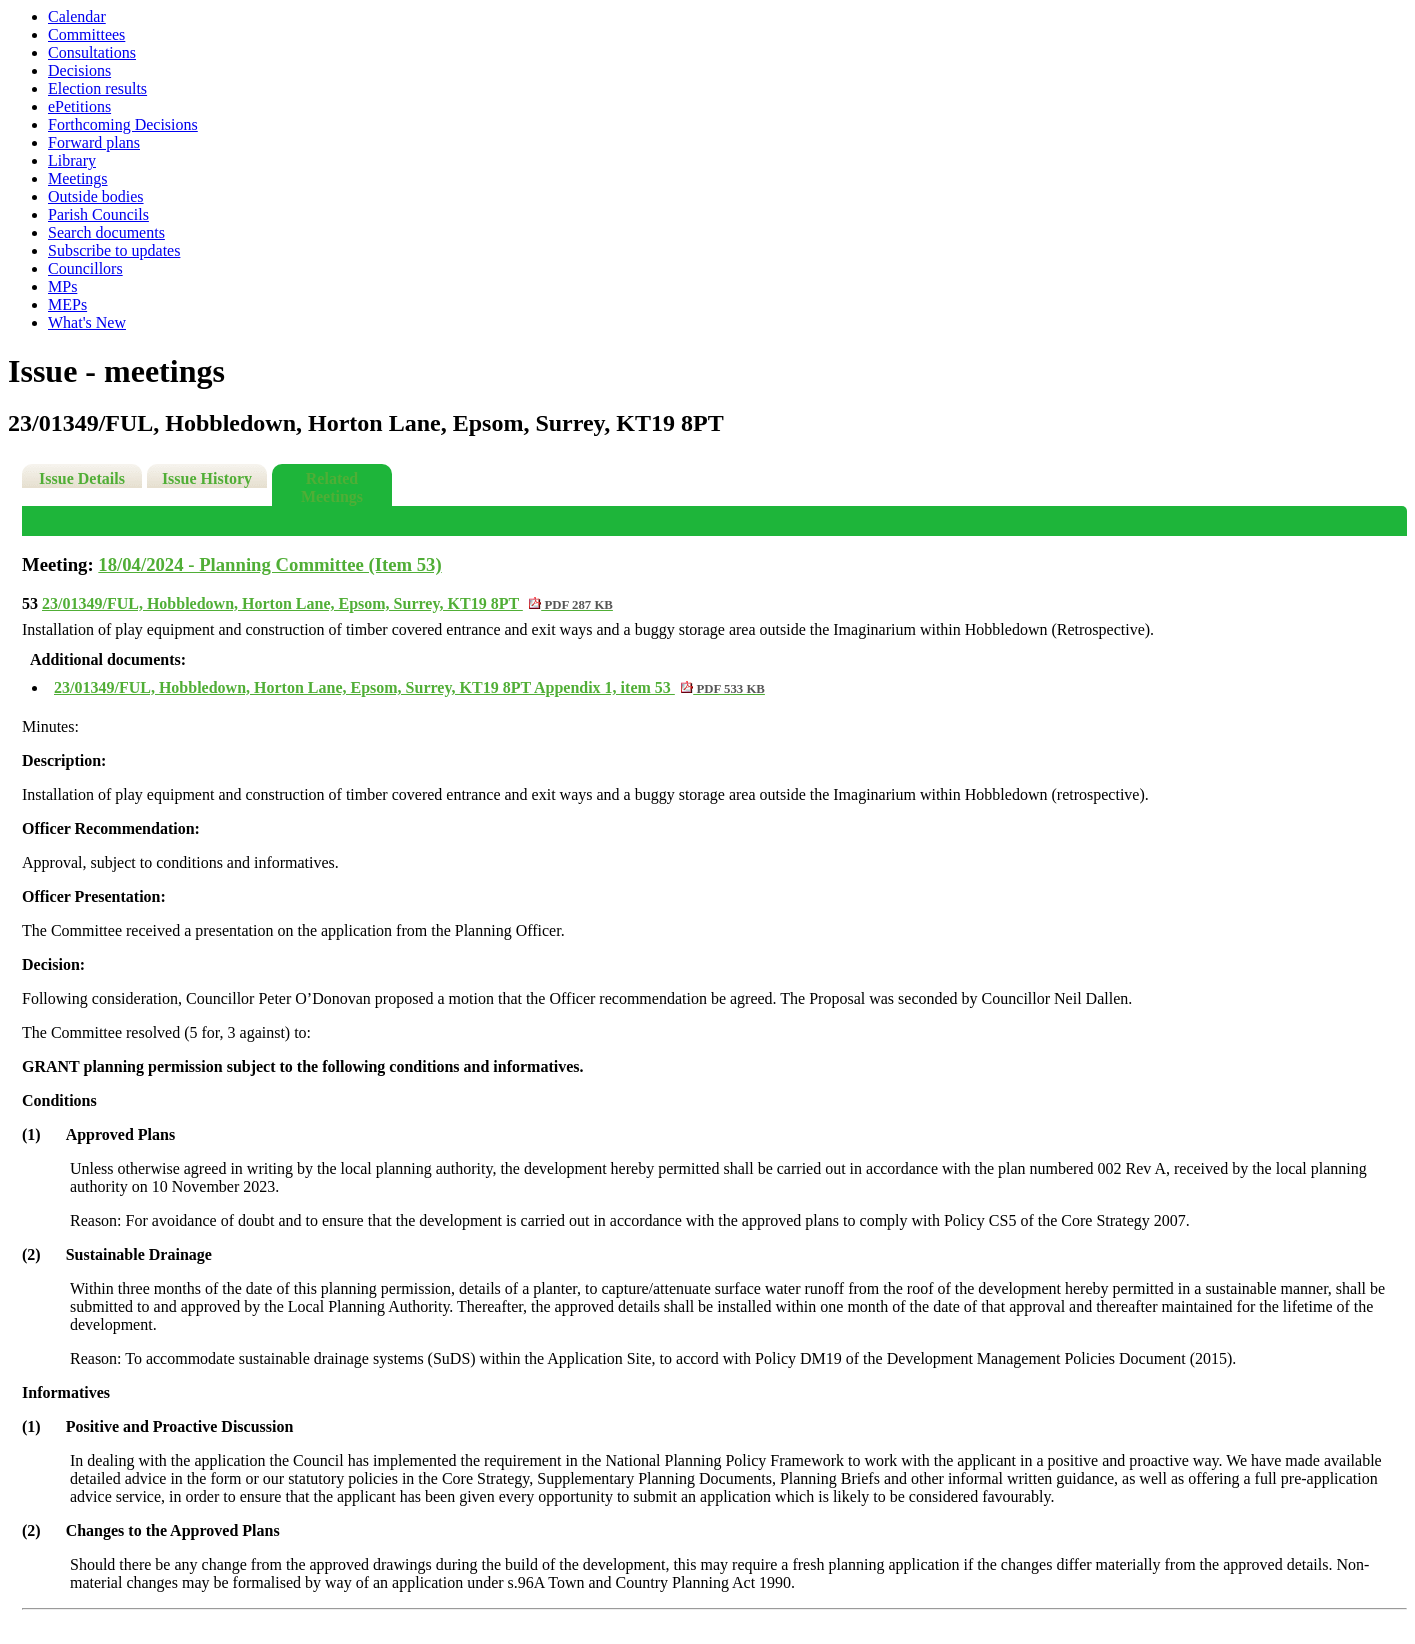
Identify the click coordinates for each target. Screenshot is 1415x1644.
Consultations (92, 52)
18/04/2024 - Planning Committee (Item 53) (269, 564)
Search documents (106, 232)
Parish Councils (98, 214)
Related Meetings (332, 487)
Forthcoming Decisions (123, 124)
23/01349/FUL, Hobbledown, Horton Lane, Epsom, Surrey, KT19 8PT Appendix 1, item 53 (409, 687)
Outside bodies (96, 196)
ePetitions (79, 106)
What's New (87, 322)
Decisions (79, 70)
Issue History (207, 478)
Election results (97, 88)
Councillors (85, 268)
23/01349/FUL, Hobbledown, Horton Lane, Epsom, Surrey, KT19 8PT (327, 603)
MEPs (67, 304)
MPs (62, 286)
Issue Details (82, 478)
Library (72, 160)
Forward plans (94, 142)
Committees (86, 34)
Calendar (77, 16)
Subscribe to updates (114, 250)
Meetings (78, 178)
